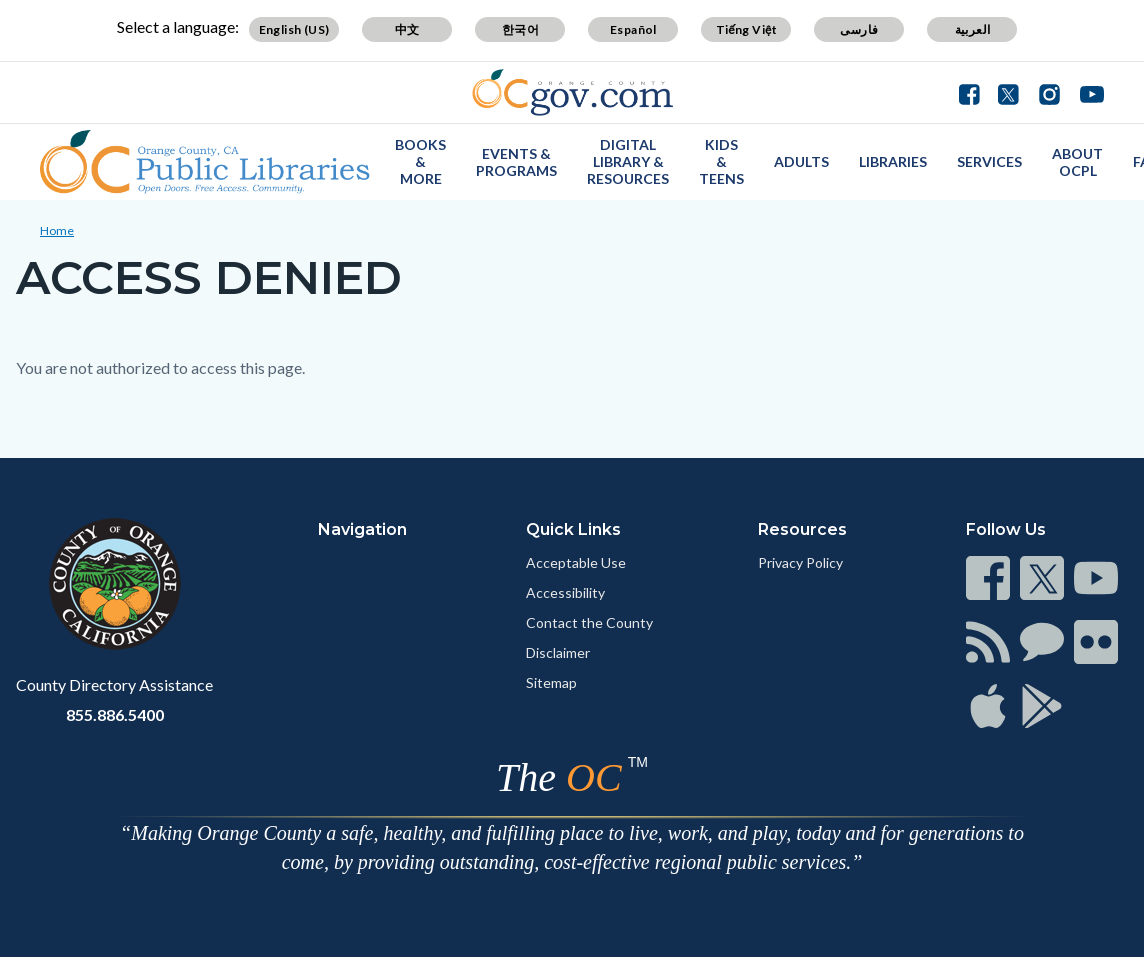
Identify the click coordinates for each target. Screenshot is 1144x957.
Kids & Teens (721, 161)
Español (633, 29)
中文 (407, 29)
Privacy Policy (800, 562)
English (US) (294, 29)
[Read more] (572, 92)
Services (989, 161)
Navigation (362, 529)
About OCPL (1077, 162)
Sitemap (551, 682)
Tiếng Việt (747, 29)
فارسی (859, 29)
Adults (801, 161)
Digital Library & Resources (628, 161)
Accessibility (565, 592)
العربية (973, 29)
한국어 (520, 29)
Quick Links (573, 529)
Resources (802, 529)
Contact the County (589, 622)
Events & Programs (516, 162)
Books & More (420, 161)
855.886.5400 (115, 714)
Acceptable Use (576, 562)
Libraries (893, 161)
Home (57, 230)
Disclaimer (558, 652)
